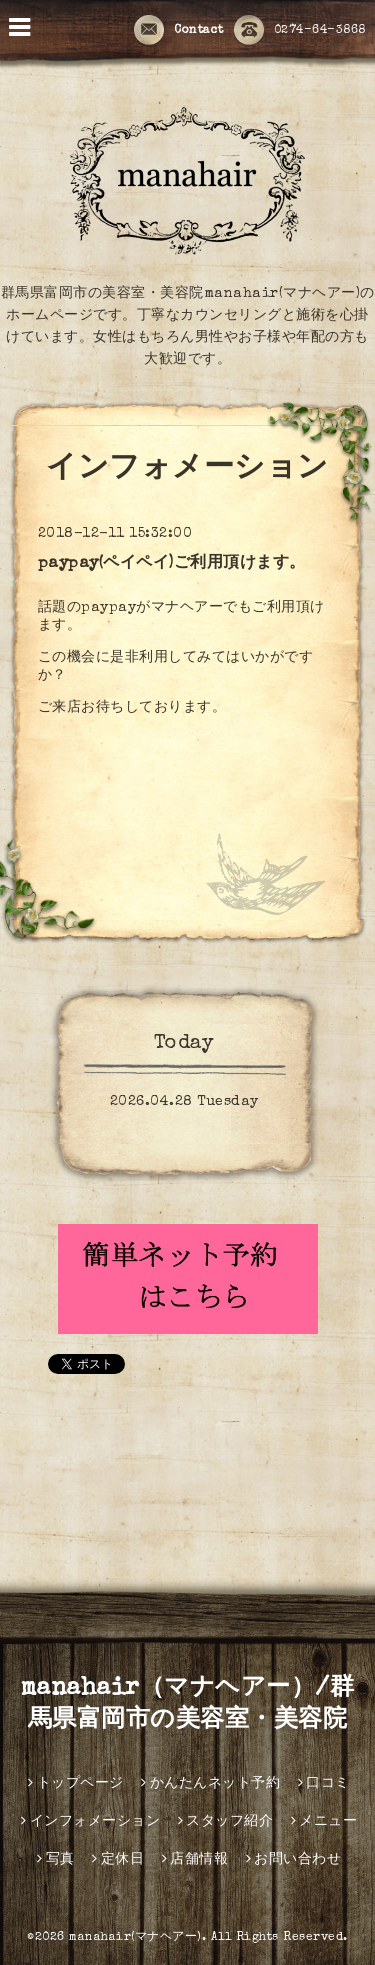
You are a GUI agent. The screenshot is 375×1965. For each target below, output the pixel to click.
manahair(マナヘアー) (135, 1938)
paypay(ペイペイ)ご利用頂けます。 (172, 564)
